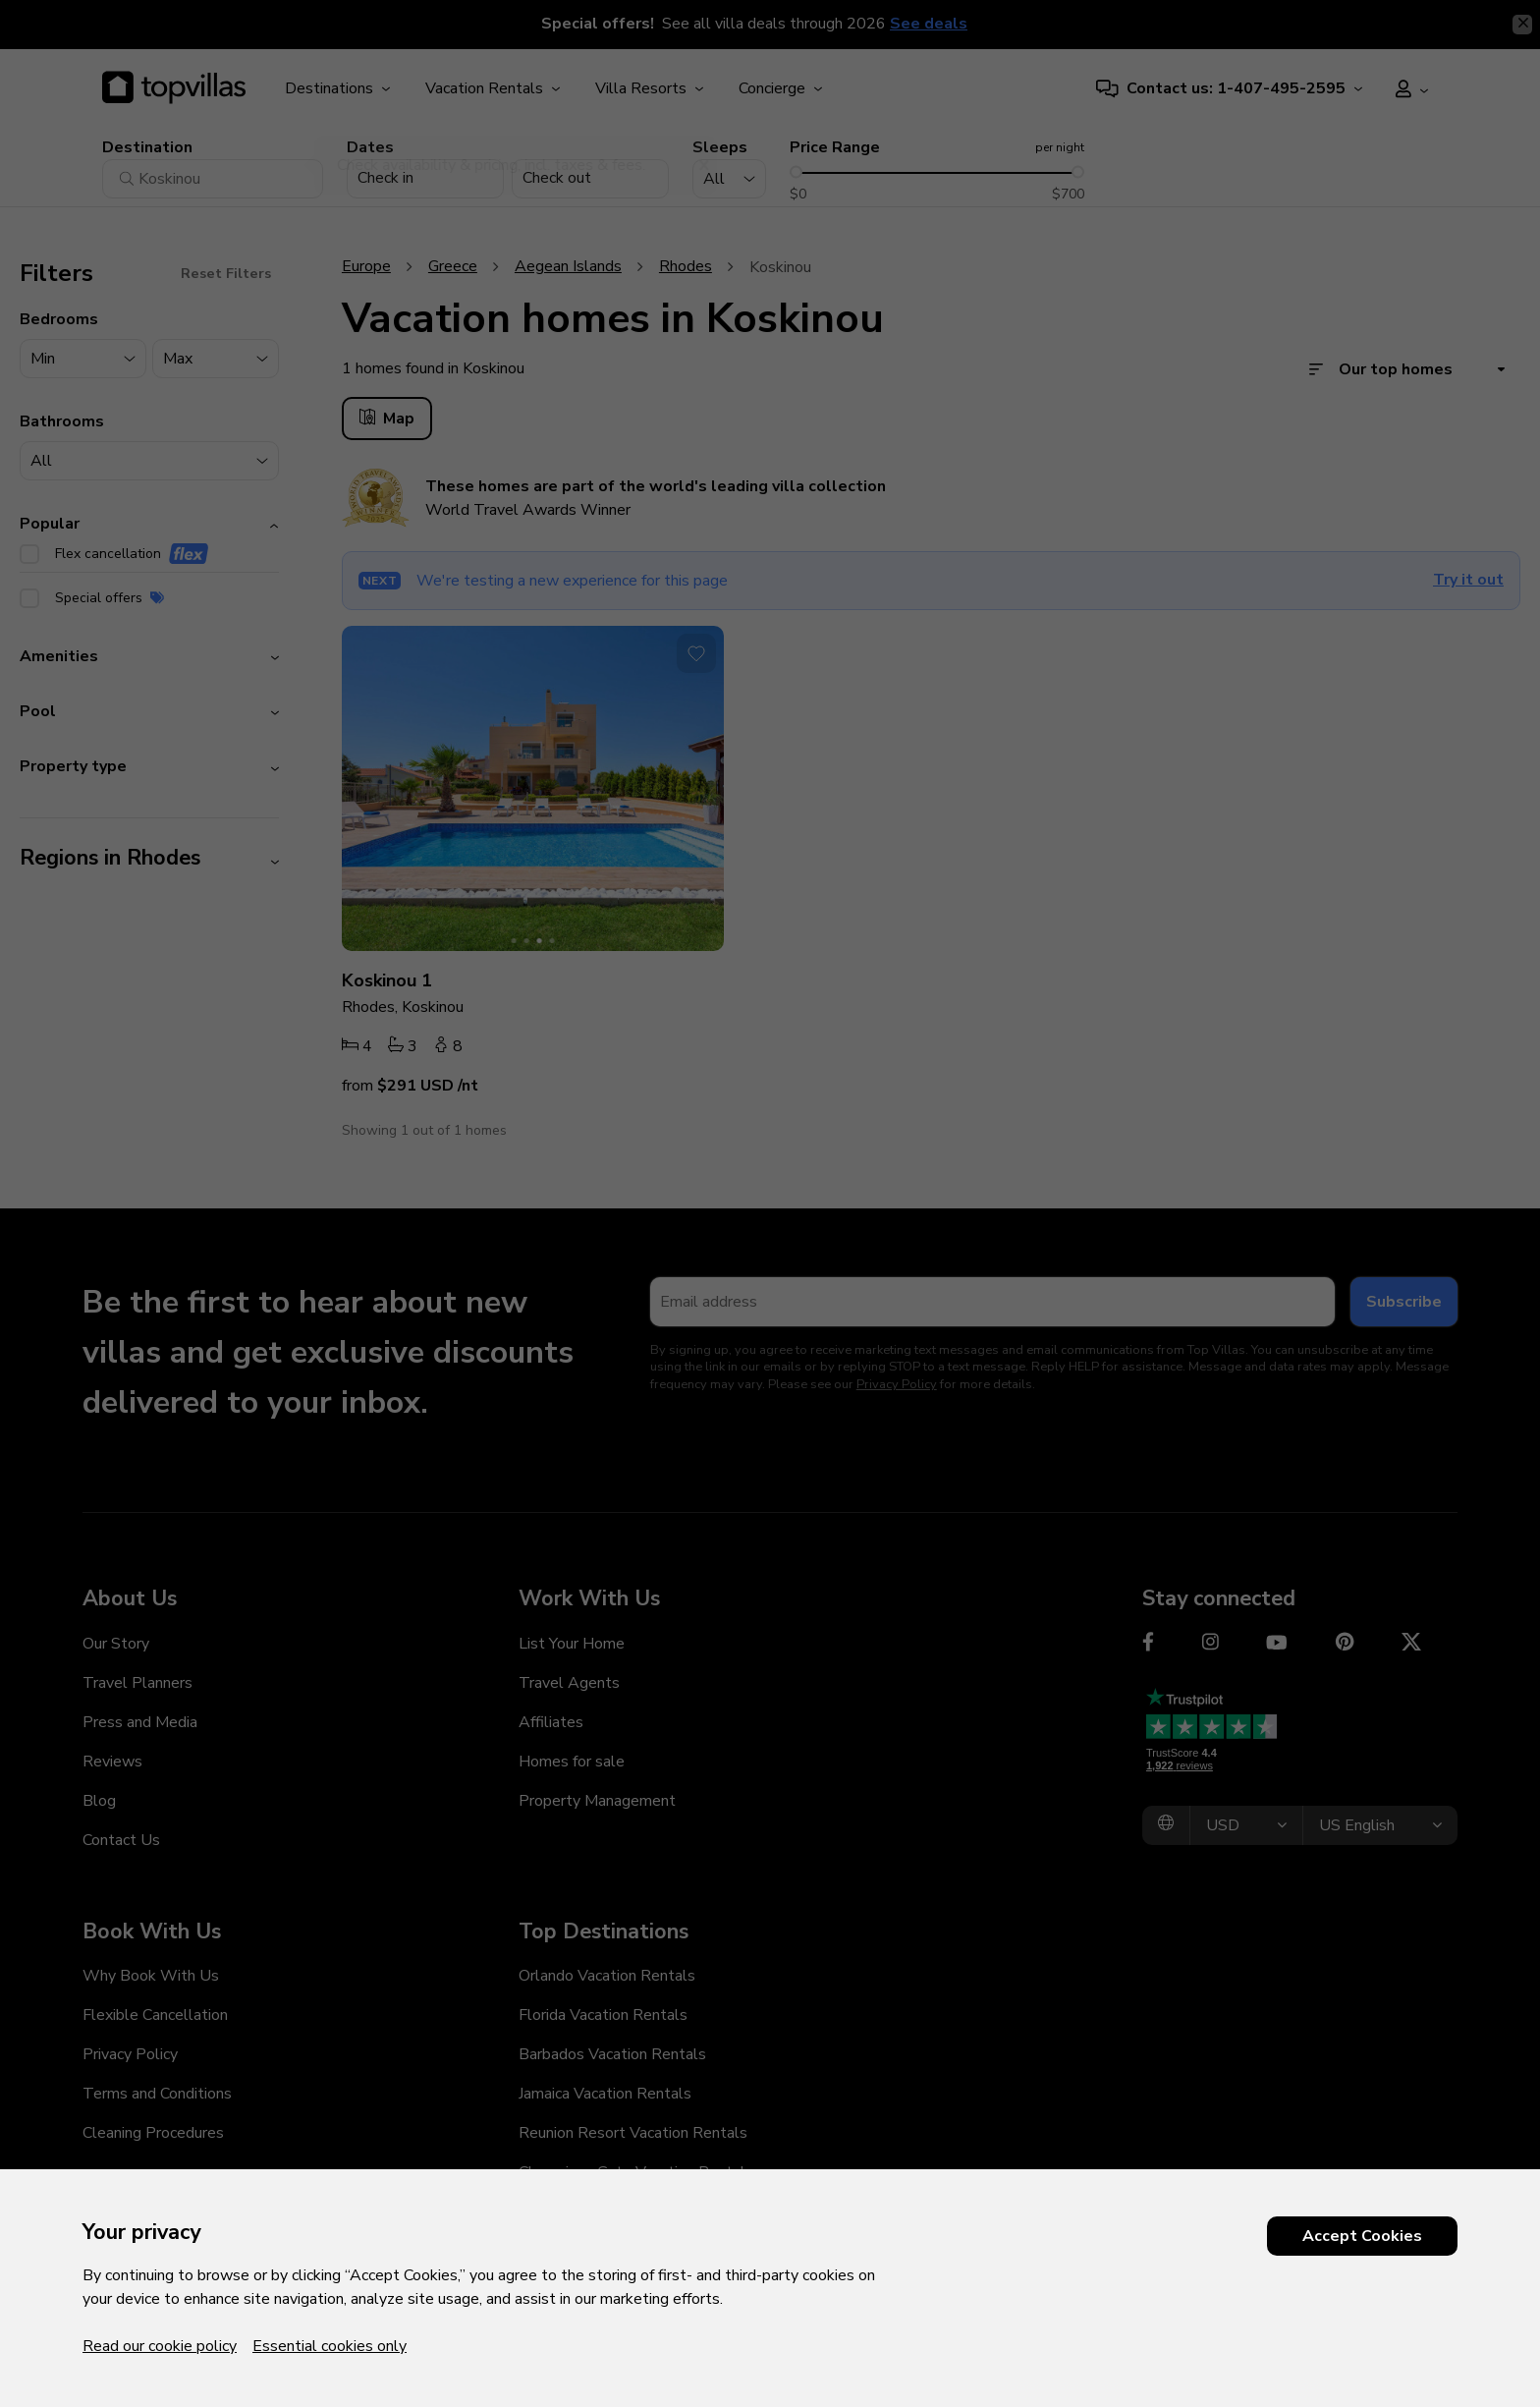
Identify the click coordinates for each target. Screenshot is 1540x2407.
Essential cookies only (329, 2346)
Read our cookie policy (159, 2346)
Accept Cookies (1362, 2236)
